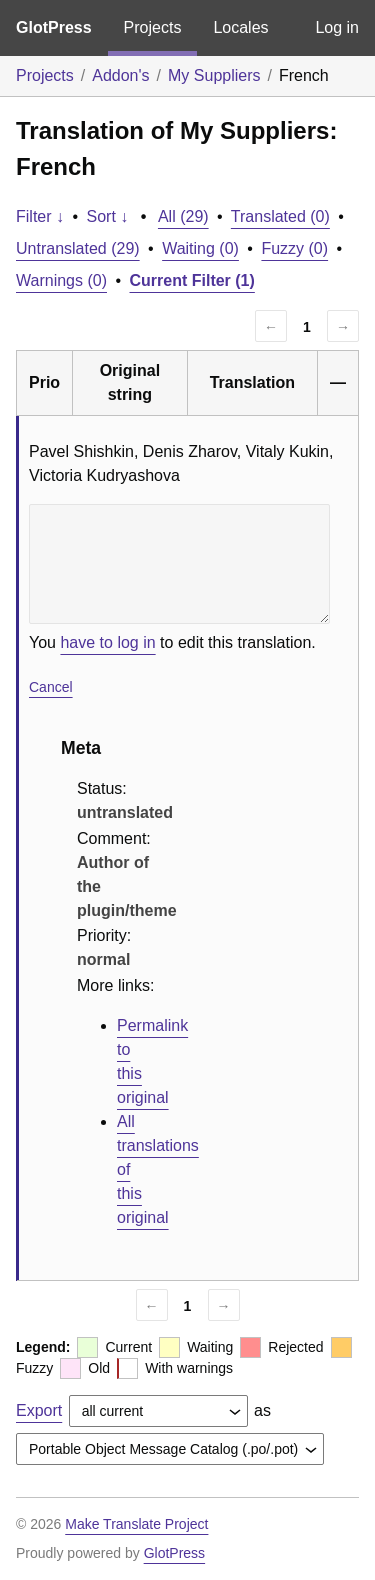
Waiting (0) (200, 248)
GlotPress (54, 27)
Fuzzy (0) (294, 248)
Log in (337, 27)
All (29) (183, 216)
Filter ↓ (40, 216)
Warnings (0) (61, 280)
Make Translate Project (136, 1524)
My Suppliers (214, 75)
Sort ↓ (108, 216)
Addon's (120, 75)
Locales (240, 27)
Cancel (51, 687)
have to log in (107, 642)
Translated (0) (280, 216)
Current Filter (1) (192, 280)
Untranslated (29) (78, 248)
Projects (153, 27)
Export (39, 1410)
